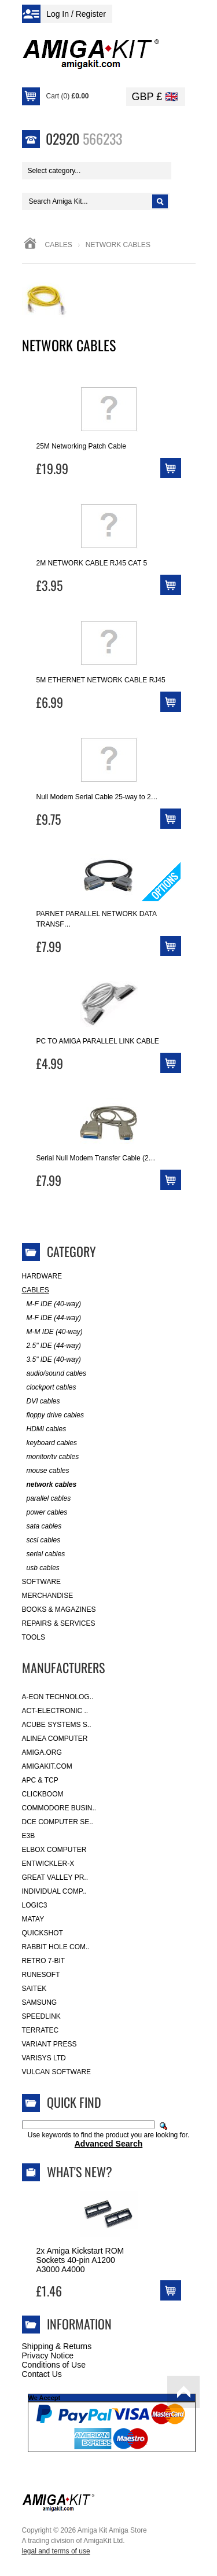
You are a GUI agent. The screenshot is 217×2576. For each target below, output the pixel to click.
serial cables (43, 1554)
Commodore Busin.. (59, 1808)
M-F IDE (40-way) (51, 1304)
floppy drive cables (53, 1415)
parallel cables (46, 1499)
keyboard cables (49, 1443)
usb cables (41, 1568)
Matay (33, 1919)
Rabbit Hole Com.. (56, 1947)
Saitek (34, 1989)
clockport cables (49, 1387)
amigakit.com (47, 1766)
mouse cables (45, 1471)
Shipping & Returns (57, 2346)
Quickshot (42, 1933)
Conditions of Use (54, 2364)
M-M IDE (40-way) (52, 1332)
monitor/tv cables (50, 1457)
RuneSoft (41, 1975)
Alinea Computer (55, 1739)
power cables (45, 1512)
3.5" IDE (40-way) (51, 1360)
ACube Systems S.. (56, 1725)
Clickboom (43, 1794)
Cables (58, 245)
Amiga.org (42, 1752)
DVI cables (41, 1401)
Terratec (40, 2030)
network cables (49, 1485)
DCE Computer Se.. (57, 1822)
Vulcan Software (56, 2072)
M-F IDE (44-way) (51, 1318)
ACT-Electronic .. (55, 1711)
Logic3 (34, 1905)
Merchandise (47, 1596)
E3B (28, 1836)
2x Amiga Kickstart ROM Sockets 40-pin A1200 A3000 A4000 (80, 2260)
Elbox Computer (54, 1850)
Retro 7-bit (43, 1961)
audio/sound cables (54, 1374)
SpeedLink (41, 2016)
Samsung (39, 2002)
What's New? (79, 2171)
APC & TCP (40, 1780)
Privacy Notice (47, 2355)
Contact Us (42, 2374)
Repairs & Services (58, 1623)
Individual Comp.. (54, 1891)
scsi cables (41, 1540)
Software (41, 1582)
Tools (33, 1637)
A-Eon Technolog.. (58, 1697)
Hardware (42, 1276)
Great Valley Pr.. (55, 1877)
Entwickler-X (48, 1864)
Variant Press (49, 2044)
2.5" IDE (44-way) (51, 1346)
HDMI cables (44, 1429)
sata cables (42, 1526)
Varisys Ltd (44, 2058)
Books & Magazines (59, 1609)
